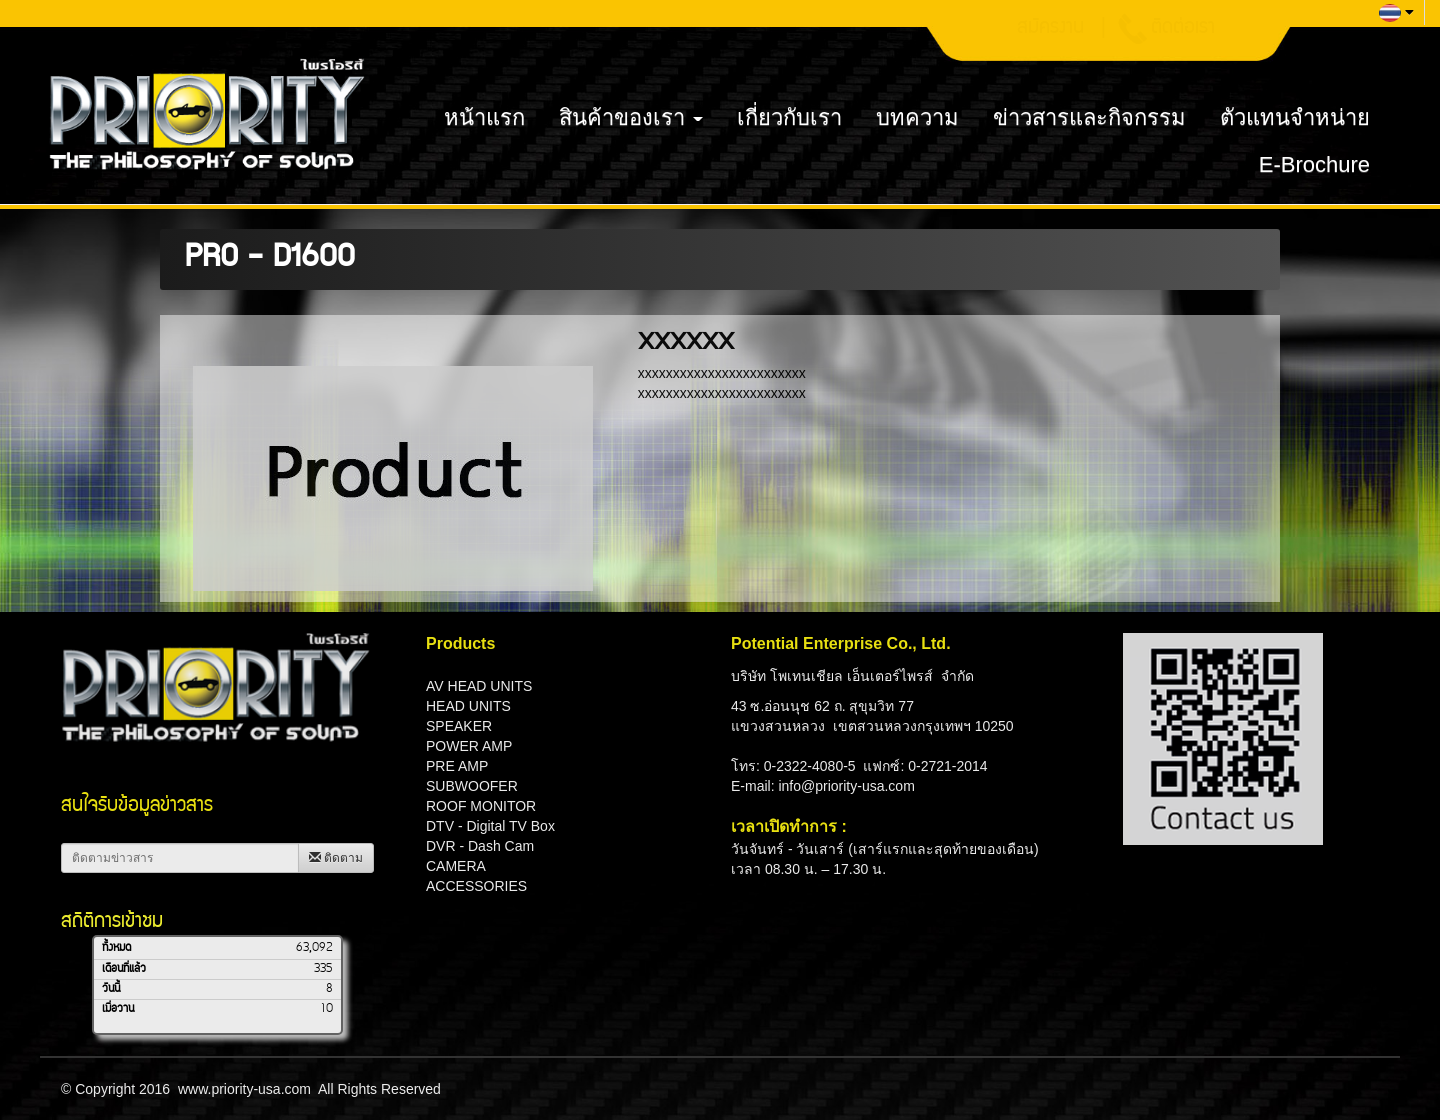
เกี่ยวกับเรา (789, 117)
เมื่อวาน (118, 1009)
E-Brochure (1314, 164)
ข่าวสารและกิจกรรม (1089, 117)
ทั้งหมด (116, 948)
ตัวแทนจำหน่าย (1295, 117)
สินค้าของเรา (631, 117)
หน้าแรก (484, 117)
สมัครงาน (1050, 29)
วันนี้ (111, 989)
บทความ (917, 117)
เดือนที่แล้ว (124, 969)
